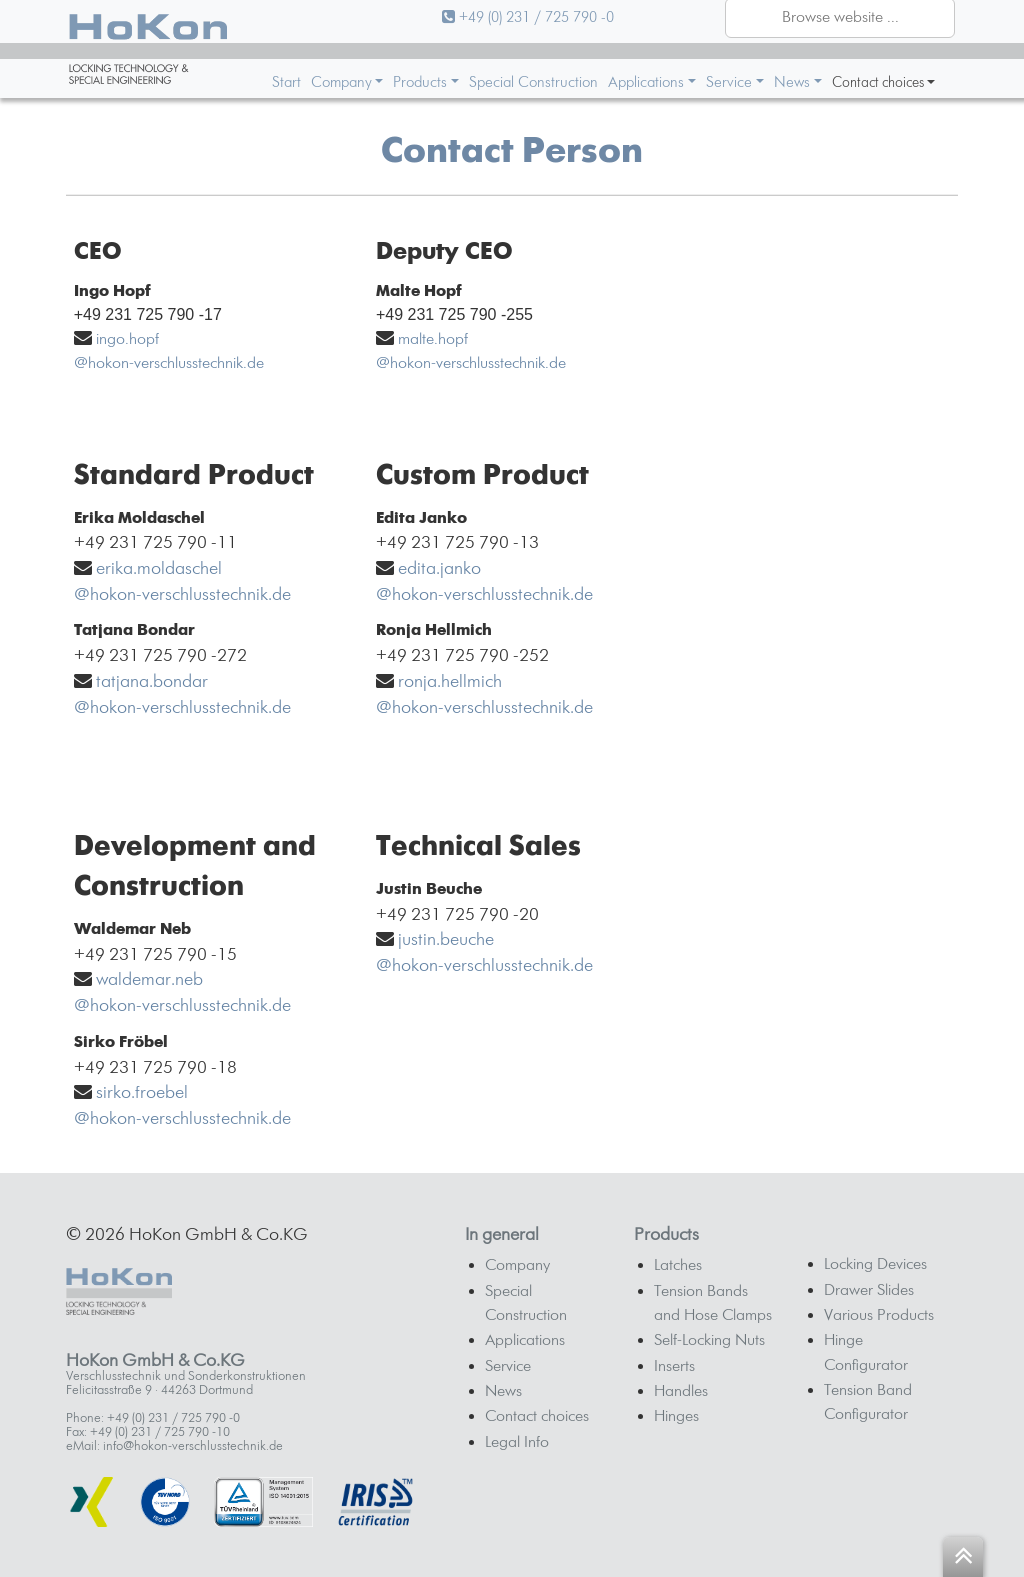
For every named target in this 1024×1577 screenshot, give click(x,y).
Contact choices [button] (878, 83)
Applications (525, 1341)
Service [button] (729, 82)
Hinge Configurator (866, 1353)
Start (286, 82)
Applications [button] (646, 82)
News (503, 1392)
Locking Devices (875, 1265)
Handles (681, 1392)
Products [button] (420, 82)
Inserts (674, 1367)
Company (517, 1266)
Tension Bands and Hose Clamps (713, 1304)
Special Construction (533, 82)
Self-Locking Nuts (709, 1341)
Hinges (676, 1417)
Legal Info (517, 1443)
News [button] (792, 82)
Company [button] (341, 82)
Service (508, 1367)
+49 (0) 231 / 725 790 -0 (528, 17)
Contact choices (537, 1417)
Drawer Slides (869, 1291)
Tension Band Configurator (868, 1403)
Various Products (879, 1316)
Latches (678, 1266)
